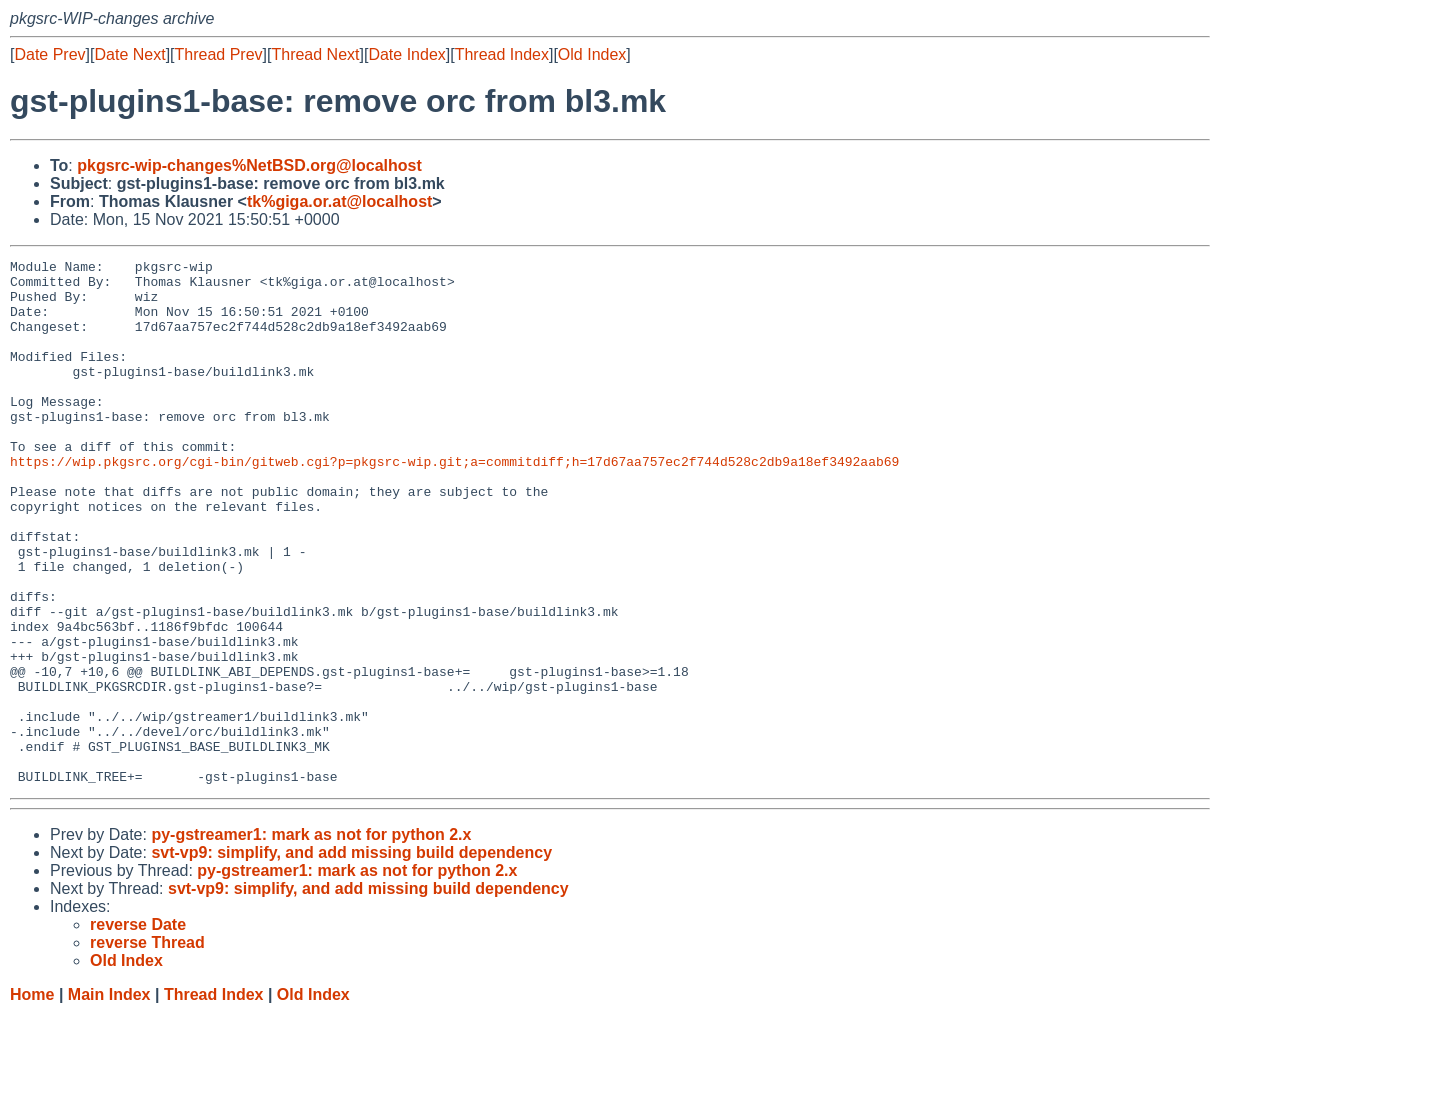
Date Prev (49, 54)
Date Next (129, 54)
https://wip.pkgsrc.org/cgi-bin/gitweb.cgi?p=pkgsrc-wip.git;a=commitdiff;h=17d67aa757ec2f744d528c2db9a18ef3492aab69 (454, 503)
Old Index (592, 54)
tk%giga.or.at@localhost (339, 201)
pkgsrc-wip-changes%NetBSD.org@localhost (249, 165)
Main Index (109, 1099)
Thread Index (502, 54)
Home (32, 1099)
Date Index (406, 54)
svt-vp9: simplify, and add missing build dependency (351, 957)
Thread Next (315, 54)
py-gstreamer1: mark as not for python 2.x (311, 939)
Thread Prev (219, 54)
